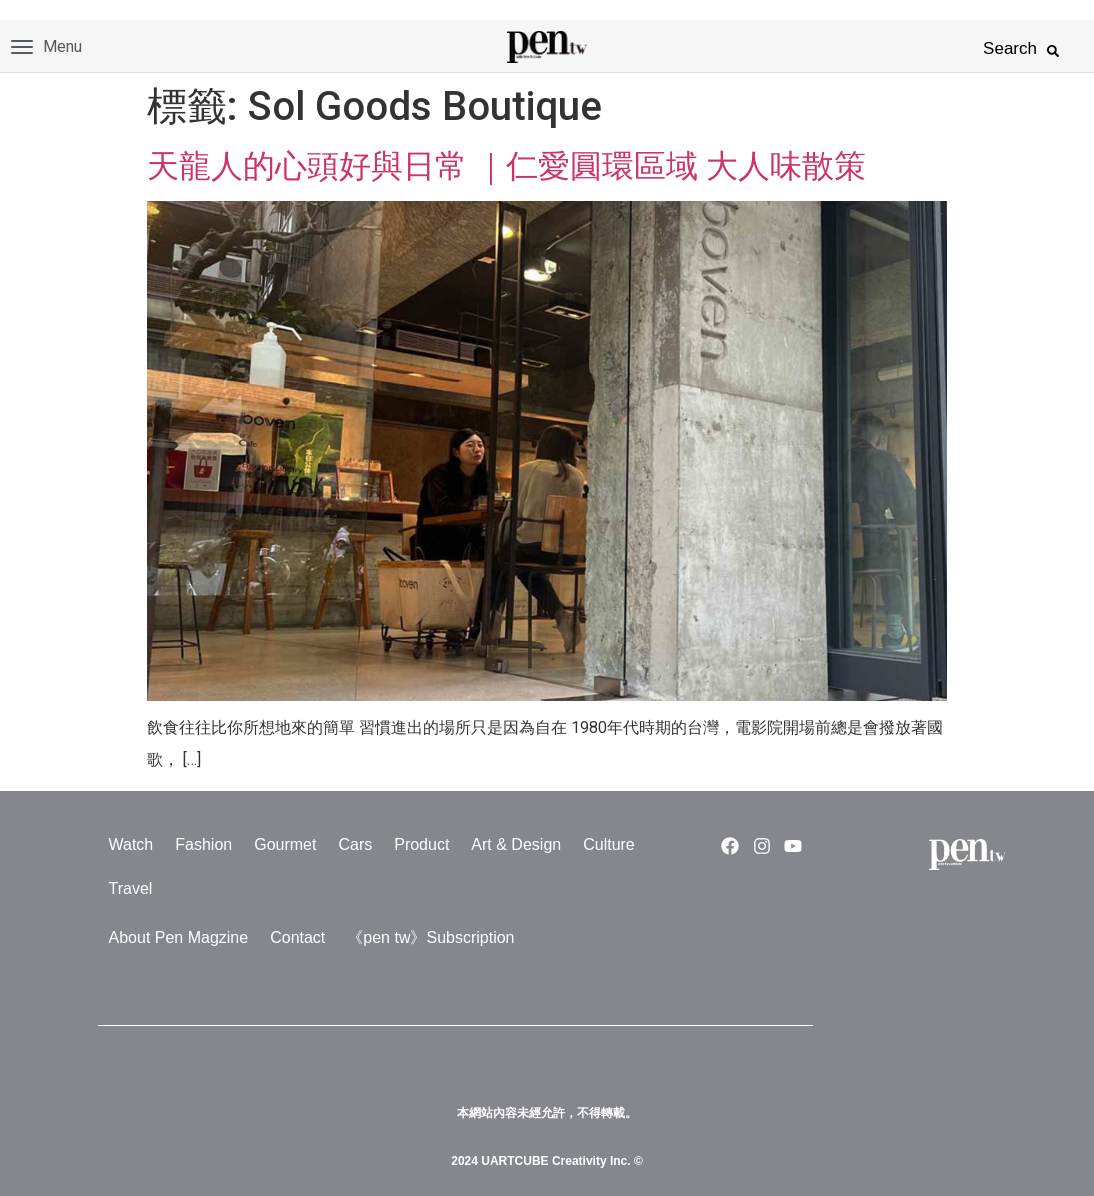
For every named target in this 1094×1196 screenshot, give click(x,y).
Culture (609, 844)
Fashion (203, 844)
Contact (297, 937)
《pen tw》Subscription (430, 937)
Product (421, 844)
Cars (355, 844)
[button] (1053, 51)
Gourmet (285, 844)
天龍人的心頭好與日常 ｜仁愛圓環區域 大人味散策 (506, 166)
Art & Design (516, 844)
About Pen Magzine (179, 937)
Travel (131, 888)
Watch (131, 844)
